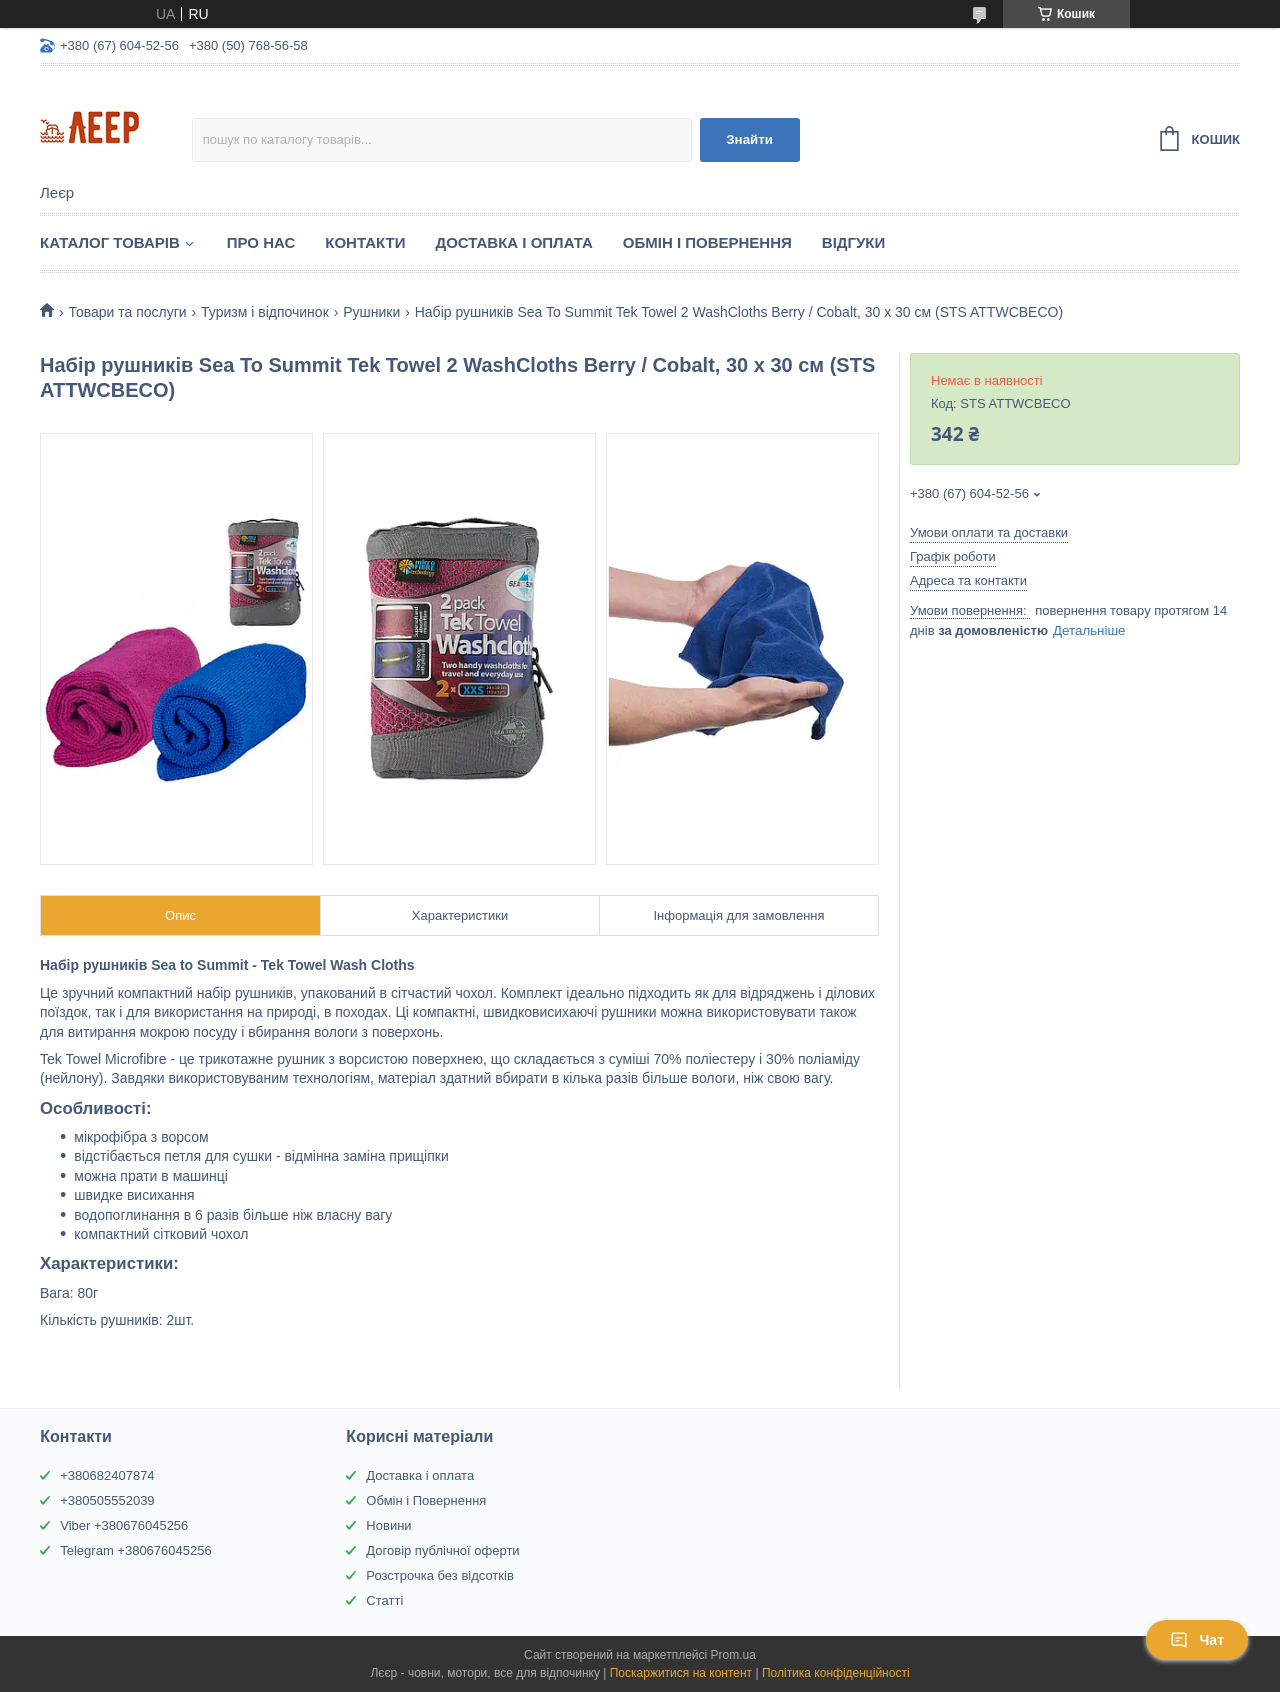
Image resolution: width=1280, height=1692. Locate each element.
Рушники (371, 312)
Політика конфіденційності (836, 1673)
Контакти (365, 242)
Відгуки (853, 242)
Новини (388, 1525)
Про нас (261, 242)
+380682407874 (107, 1475)
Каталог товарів (110, 242)
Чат (1197, 1640)
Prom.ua (733, 1655)
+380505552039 (107, 1500)
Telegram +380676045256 (135, 1550)
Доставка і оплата (420, 1475)
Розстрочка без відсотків (439, 1575)
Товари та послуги (127, 312)
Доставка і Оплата (513, 242)
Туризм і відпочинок (265, 312)
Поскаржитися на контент (681, 1673)
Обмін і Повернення (707, 242)
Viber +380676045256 (124, 1525)
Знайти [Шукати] (749, 139)
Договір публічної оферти (442, 1550)
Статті (384, 1600)
